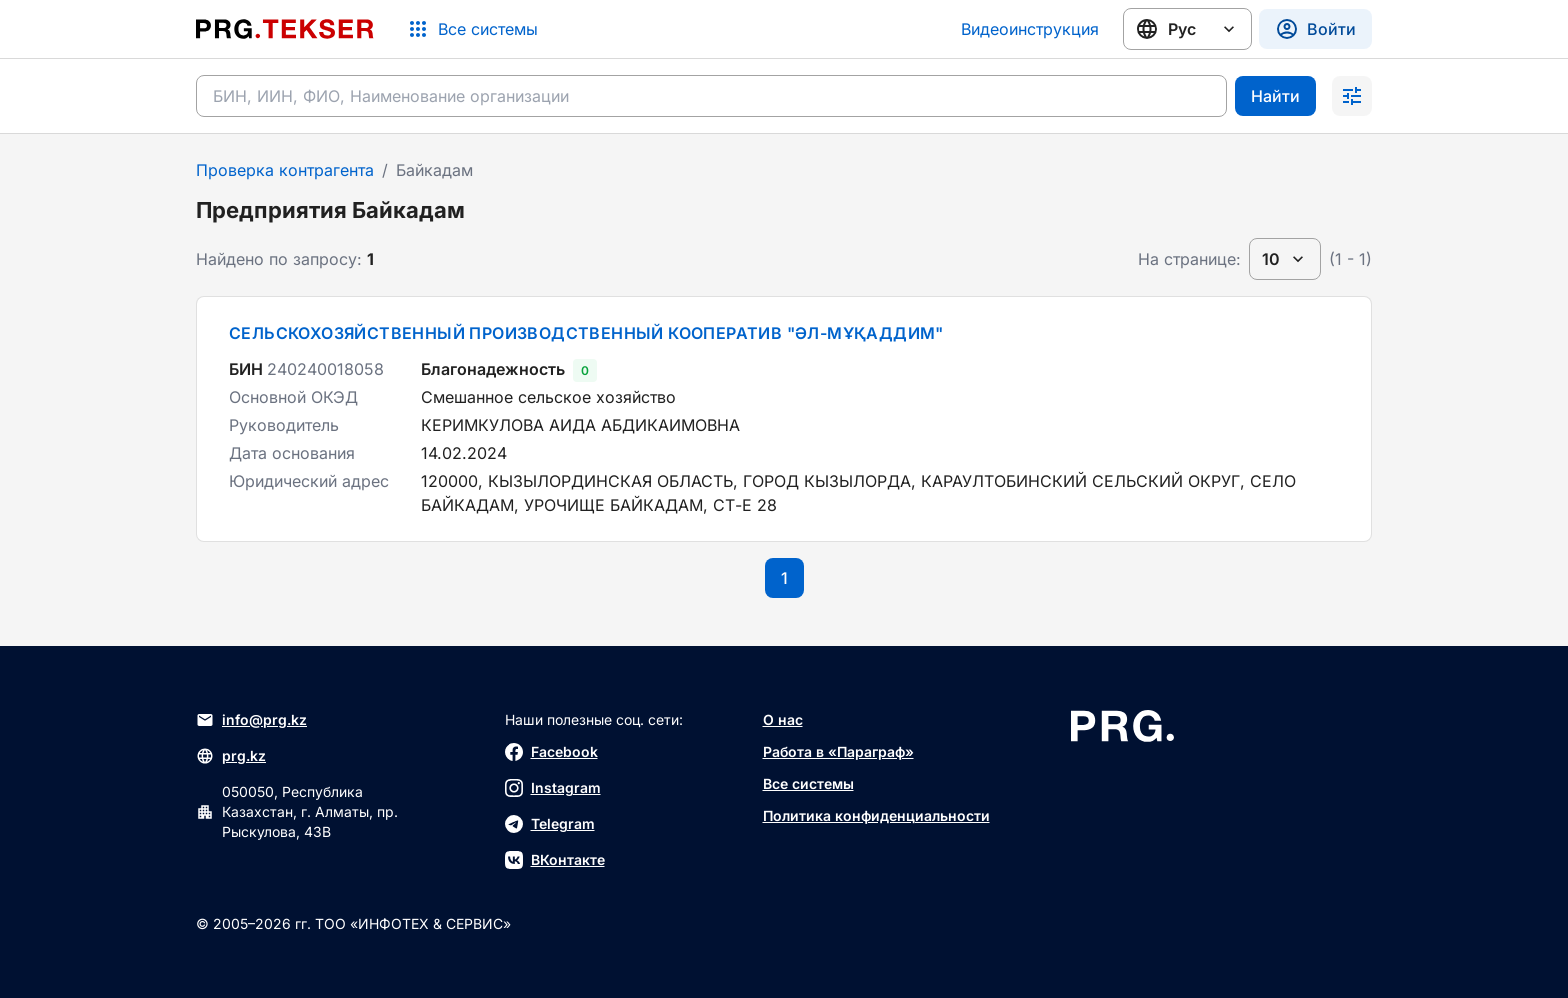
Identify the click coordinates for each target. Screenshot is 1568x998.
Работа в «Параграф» (838, 751)
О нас (783, 719)
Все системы (808, 783)
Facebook (551, 752)
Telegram (550, 824)
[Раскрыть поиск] (1352, 96)
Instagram (553, 788)
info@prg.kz (251, 720)
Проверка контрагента (285, 170)
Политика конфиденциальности (876, 815)
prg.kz (231, 756)
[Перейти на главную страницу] (285, 29)
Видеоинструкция (1030, 29)
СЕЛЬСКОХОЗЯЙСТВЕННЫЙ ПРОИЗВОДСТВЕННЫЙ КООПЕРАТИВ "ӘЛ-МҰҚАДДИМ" (586, 333)
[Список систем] (472, 29)
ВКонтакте (555, 860)
